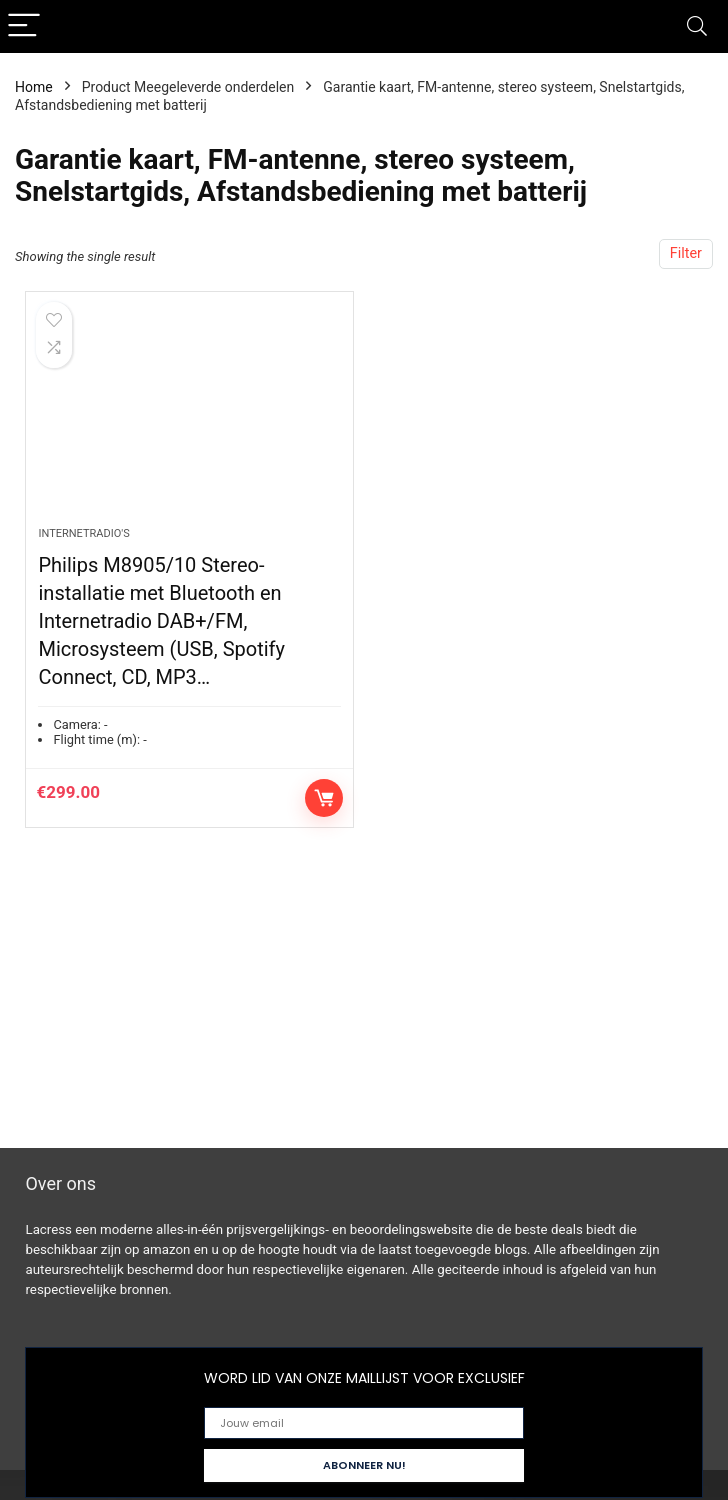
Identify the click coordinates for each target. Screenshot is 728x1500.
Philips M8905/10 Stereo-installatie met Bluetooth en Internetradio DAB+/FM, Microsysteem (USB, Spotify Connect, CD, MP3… (161, 621)
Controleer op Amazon (324, 798)
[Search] (697, 26)
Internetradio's (83, 533)
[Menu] (24, 26)
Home (34, 87)
